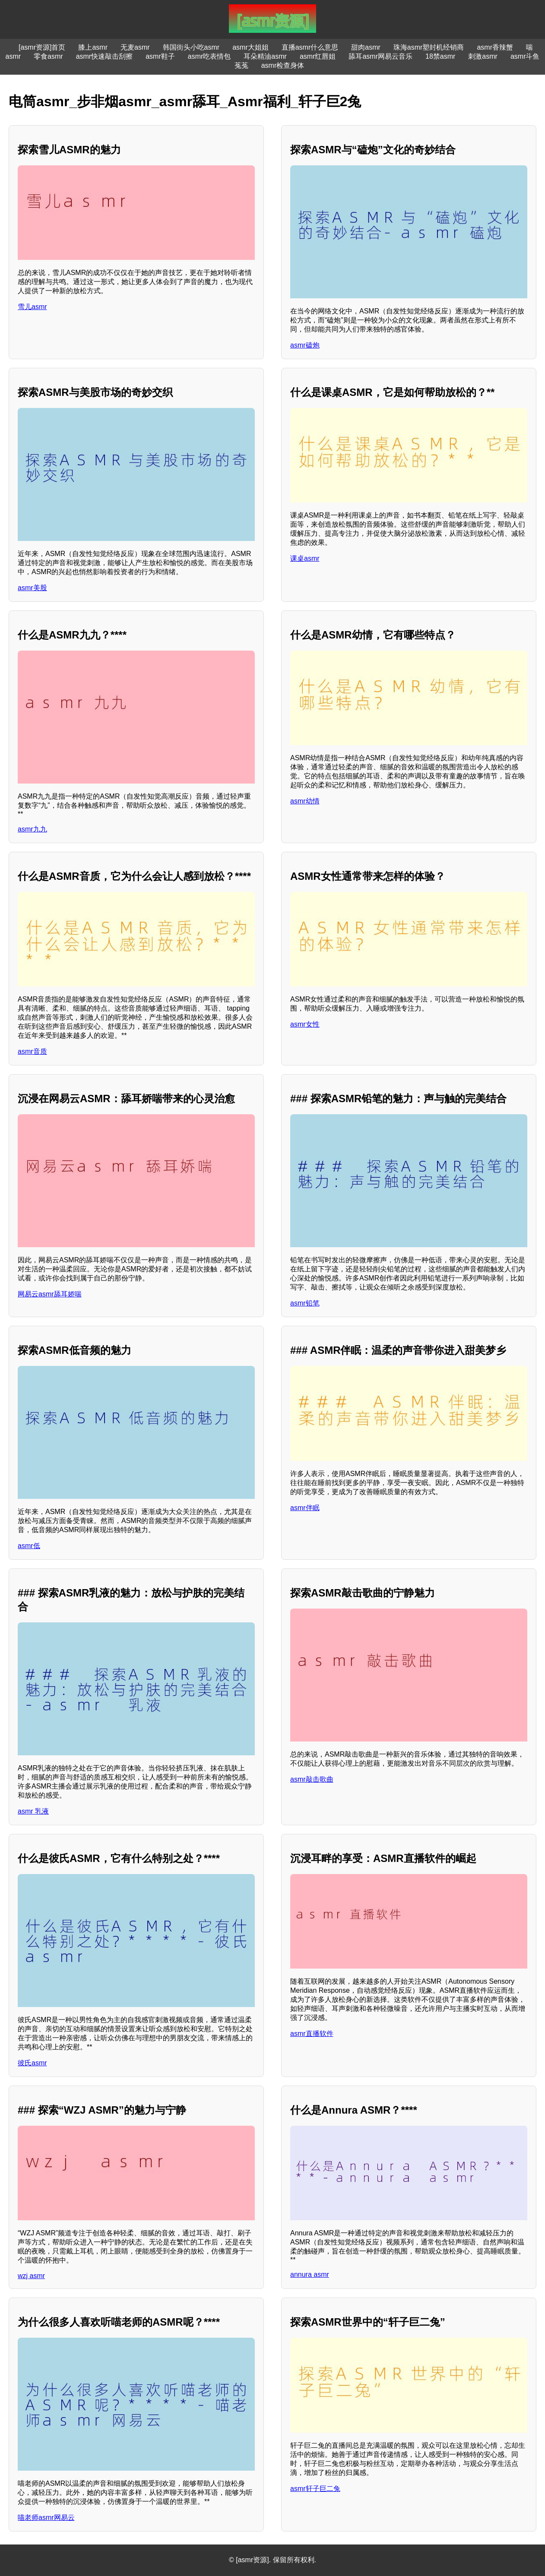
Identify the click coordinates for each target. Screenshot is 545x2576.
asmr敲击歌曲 (311, 1779)
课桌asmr (305, 558)
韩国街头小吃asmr (191, 47)
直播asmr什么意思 (310, 47)
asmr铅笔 (305, 1303)
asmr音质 (32, 1051)
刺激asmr (482, 56)
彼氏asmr (32, 2063)
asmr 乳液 (33, 1811)
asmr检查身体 (282, 65)
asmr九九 (32, 829)
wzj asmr (31, 2275)
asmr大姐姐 (250, 47)
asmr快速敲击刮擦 (104, 56)
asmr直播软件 (311, 2033)
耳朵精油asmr (265, 56)
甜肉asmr (365, 47)
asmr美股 (32, 587)
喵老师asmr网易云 (46, 2517)
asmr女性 (305, 1024)
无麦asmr (135, 47)
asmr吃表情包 (209, 56)
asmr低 (29, 1545)
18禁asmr (440, 56)
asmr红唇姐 (318, 56)
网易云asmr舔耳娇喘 (50, 1294)
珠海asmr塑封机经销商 (428, 47)
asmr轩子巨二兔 (315, 2488)
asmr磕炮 (305, 345)
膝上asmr (93, 47)
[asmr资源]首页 (42, 47)
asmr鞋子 (160, 56)
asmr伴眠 (305, 1507)
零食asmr (48, 56)
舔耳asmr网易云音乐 (380, 56)
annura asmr (309, 2274)
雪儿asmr (32, 306)
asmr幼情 (305, 801)
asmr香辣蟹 (495, 47)
